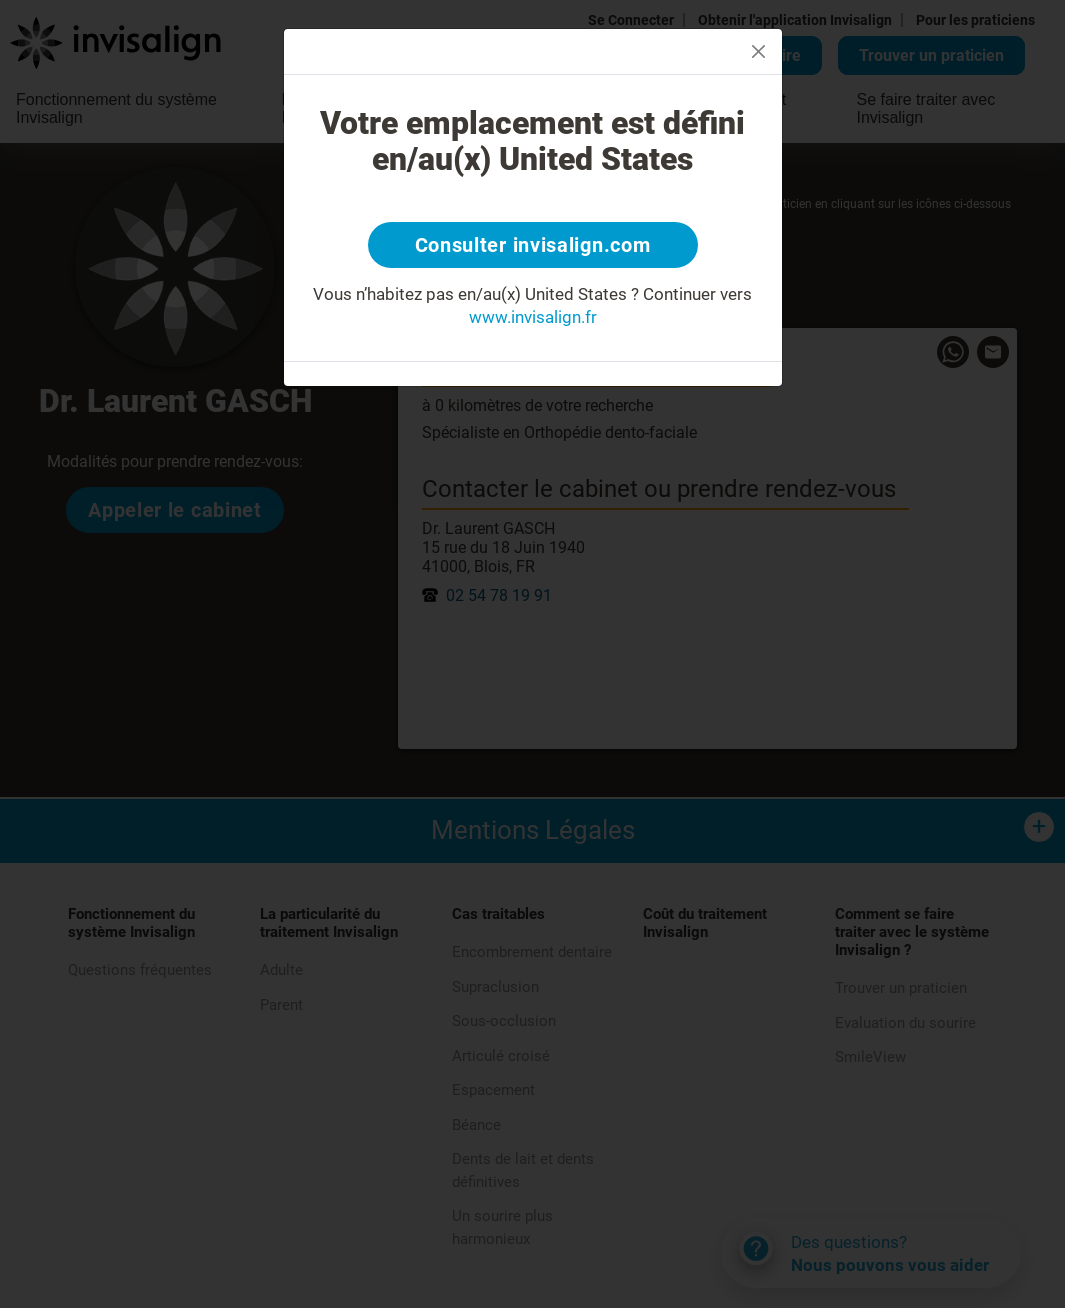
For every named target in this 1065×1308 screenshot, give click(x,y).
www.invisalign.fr (533, 317)
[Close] (758, 51)
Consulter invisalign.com (533, 245)
